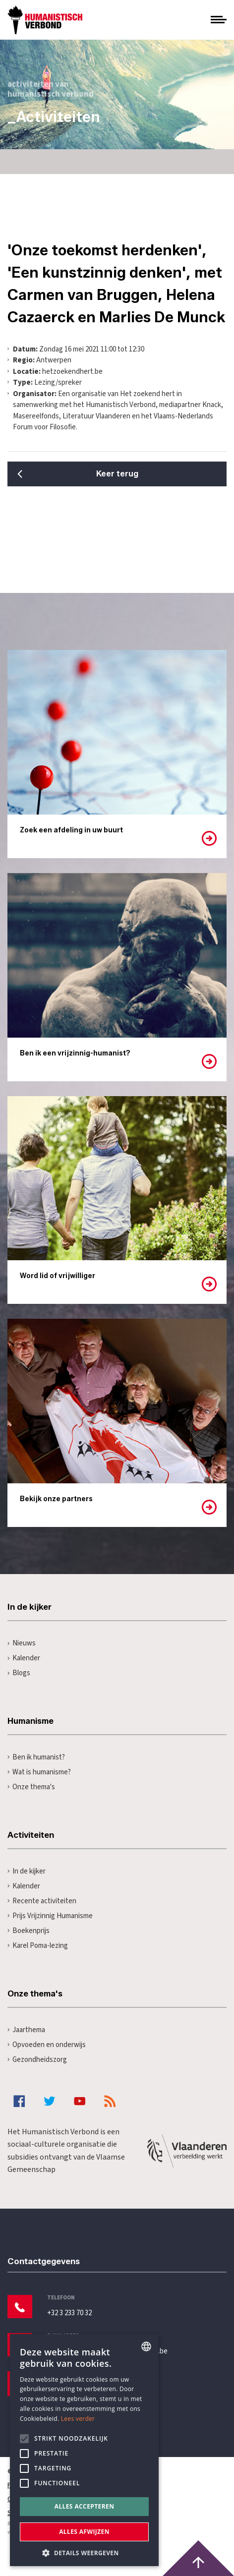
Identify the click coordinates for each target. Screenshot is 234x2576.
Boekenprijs (28, 1931)
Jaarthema (26, 2030)
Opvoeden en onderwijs (46, 2045)
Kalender (23, 1658)
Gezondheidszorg (37, 2059)
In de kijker (26, 1871)
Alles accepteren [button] (85, 2506)
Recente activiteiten (41, 1901)
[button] (84, 2552)
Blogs (18, 1673)
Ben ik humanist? (36, 1757)
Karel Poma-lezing (37, 1945)
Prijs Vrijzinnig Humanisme (50, 1916)
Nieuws (21, 1643)
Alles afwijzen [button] (84, 2531)
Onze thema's (31, 1787)
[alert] (84, 2450)
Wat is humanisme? (39, 1772)
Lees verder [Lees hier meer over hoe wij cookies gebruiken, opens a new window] (78, 2418)
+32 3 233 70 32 (69, 2313)
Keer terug (117, 473)
